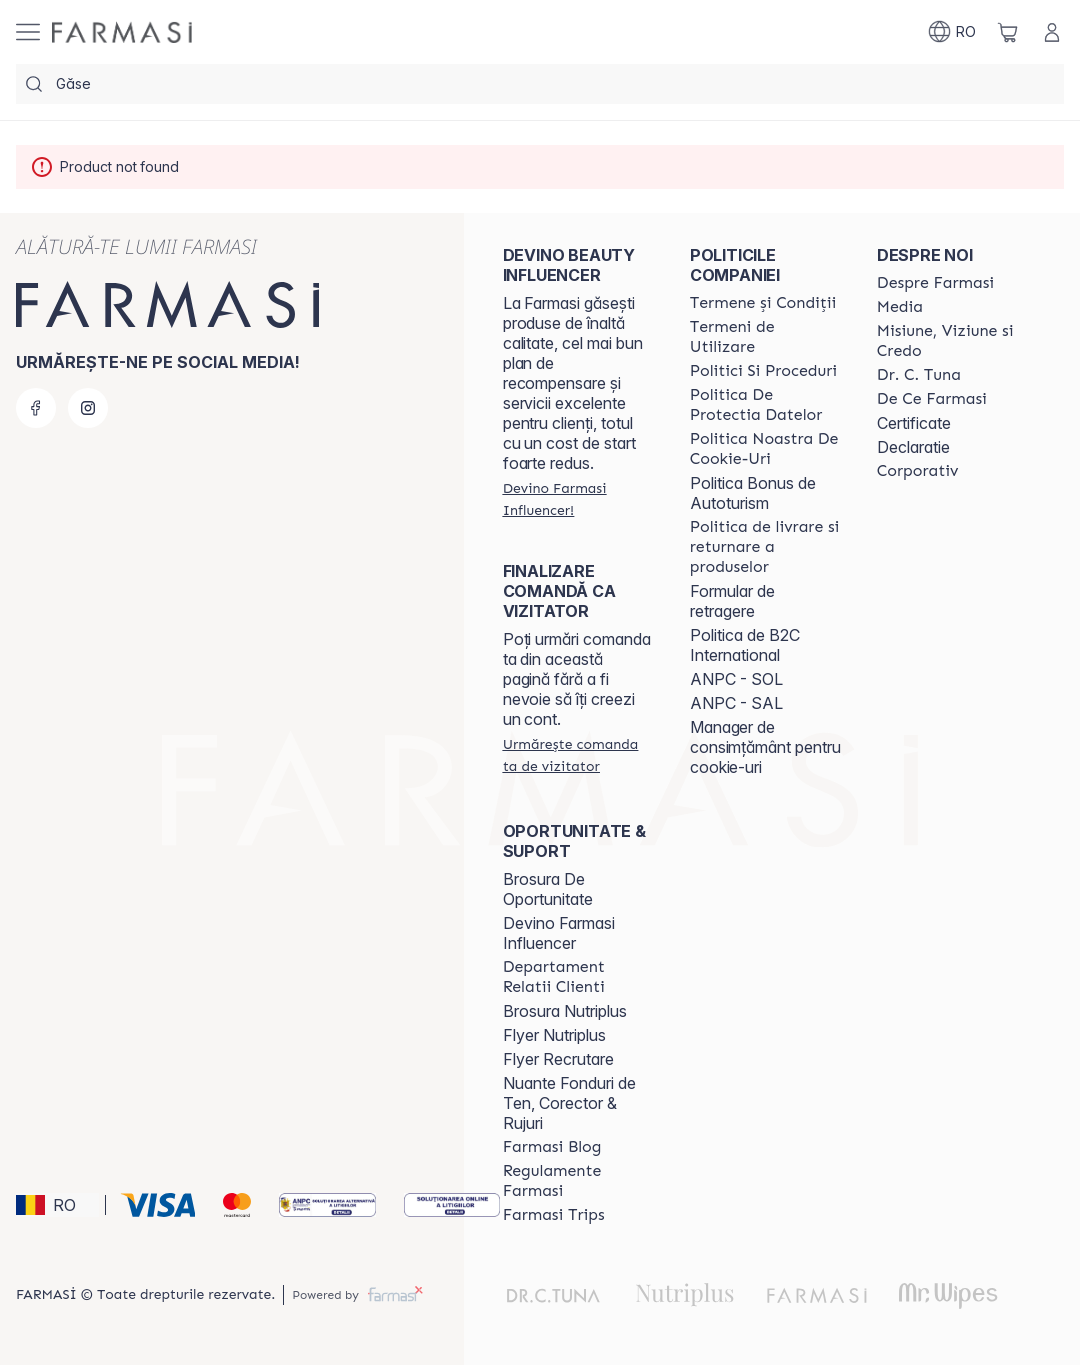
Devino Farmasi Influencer (559, 933)
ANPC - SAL (736, 703)
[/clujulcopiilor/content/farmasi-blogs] (552, 1147)
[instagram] (88, 408)
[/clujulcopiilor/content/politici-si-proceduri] (763, 371)
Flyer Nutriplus (554, 1035)
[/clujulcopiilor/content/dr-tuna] (919, 375)
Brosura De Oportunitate (548, 889)
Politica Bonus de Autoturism (753, 493)
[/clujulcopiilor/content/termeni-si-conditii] (763, 303)
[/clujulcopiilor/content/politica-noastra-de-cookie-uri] (765, 449)
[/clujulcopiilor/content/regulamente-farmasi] (578, 1181)
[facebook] (36, 408)
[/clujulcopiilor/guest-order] (578, 755)
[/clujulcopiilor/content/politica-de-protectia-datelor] (765, 405)
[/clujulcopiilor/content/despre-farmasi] (935, 283)
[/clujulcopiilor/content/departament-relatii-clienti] (578, 977)
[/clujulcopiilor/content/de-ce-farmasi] (932, 399)
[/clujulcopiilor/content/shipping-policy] (765, 547)
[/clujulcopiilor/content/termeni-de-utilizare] (765, 337)
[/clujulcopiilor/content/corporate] (918, 471)
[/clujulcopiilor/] (122, 32)
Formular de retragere (732, 601)
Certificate (914, 423)
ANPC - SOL (736, 679)
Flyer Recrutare (558, 1059)
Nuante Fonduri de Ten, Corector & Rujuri (569, 1103)
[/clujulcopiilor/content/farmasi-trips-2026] (554, 1215)
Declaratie (913, 447)
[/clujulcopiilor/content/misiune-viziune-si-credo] (952, 341)
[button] (57, 1205)
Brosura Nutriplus (565, 1011)
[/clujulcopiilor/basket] (1008, 32)
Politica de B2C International (745, 645)
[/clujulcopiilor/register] (578, 499)
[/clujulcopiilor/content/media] (900, 307)
